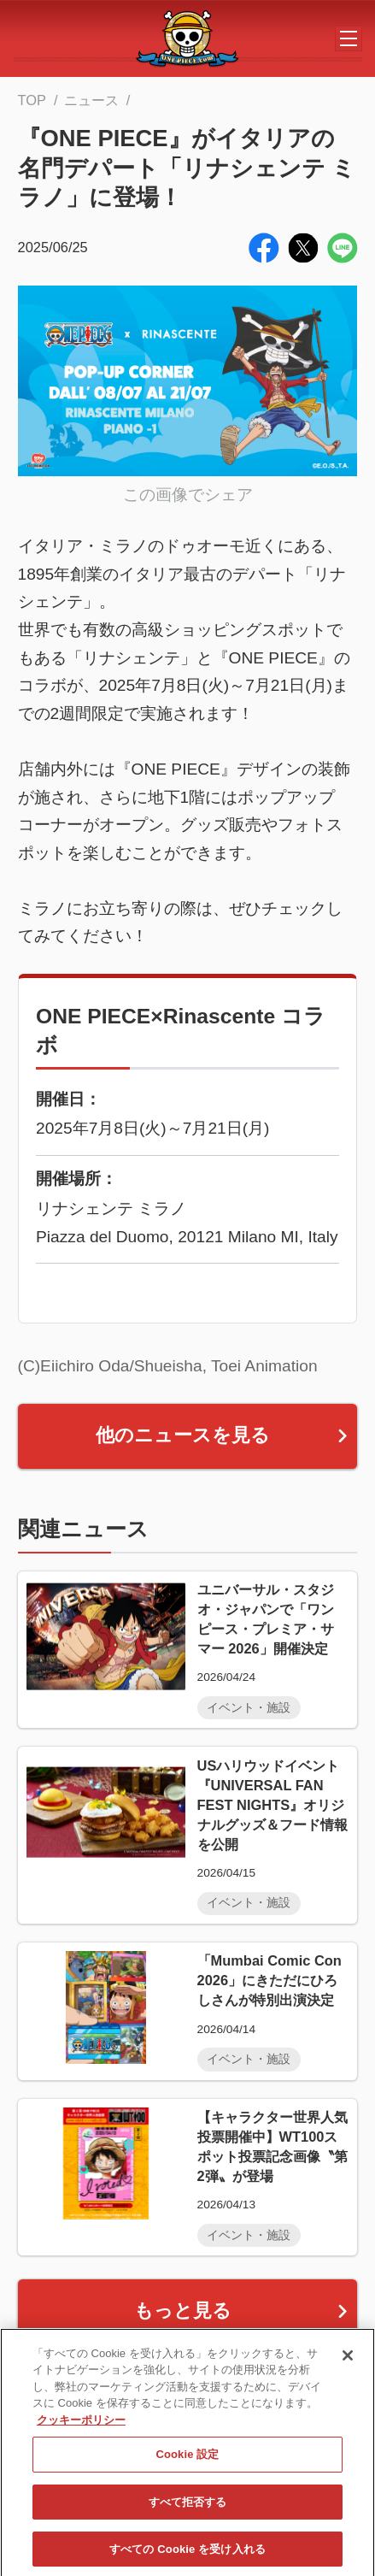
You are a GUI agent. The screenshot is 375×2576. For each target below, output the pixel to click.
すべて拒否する (188, 2518)
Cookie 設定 (187, 2471)
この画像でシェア (188, 495)
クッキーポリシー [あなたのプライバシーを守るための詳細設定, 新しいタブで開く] (81, 2436)
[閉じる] (347, 2371)
